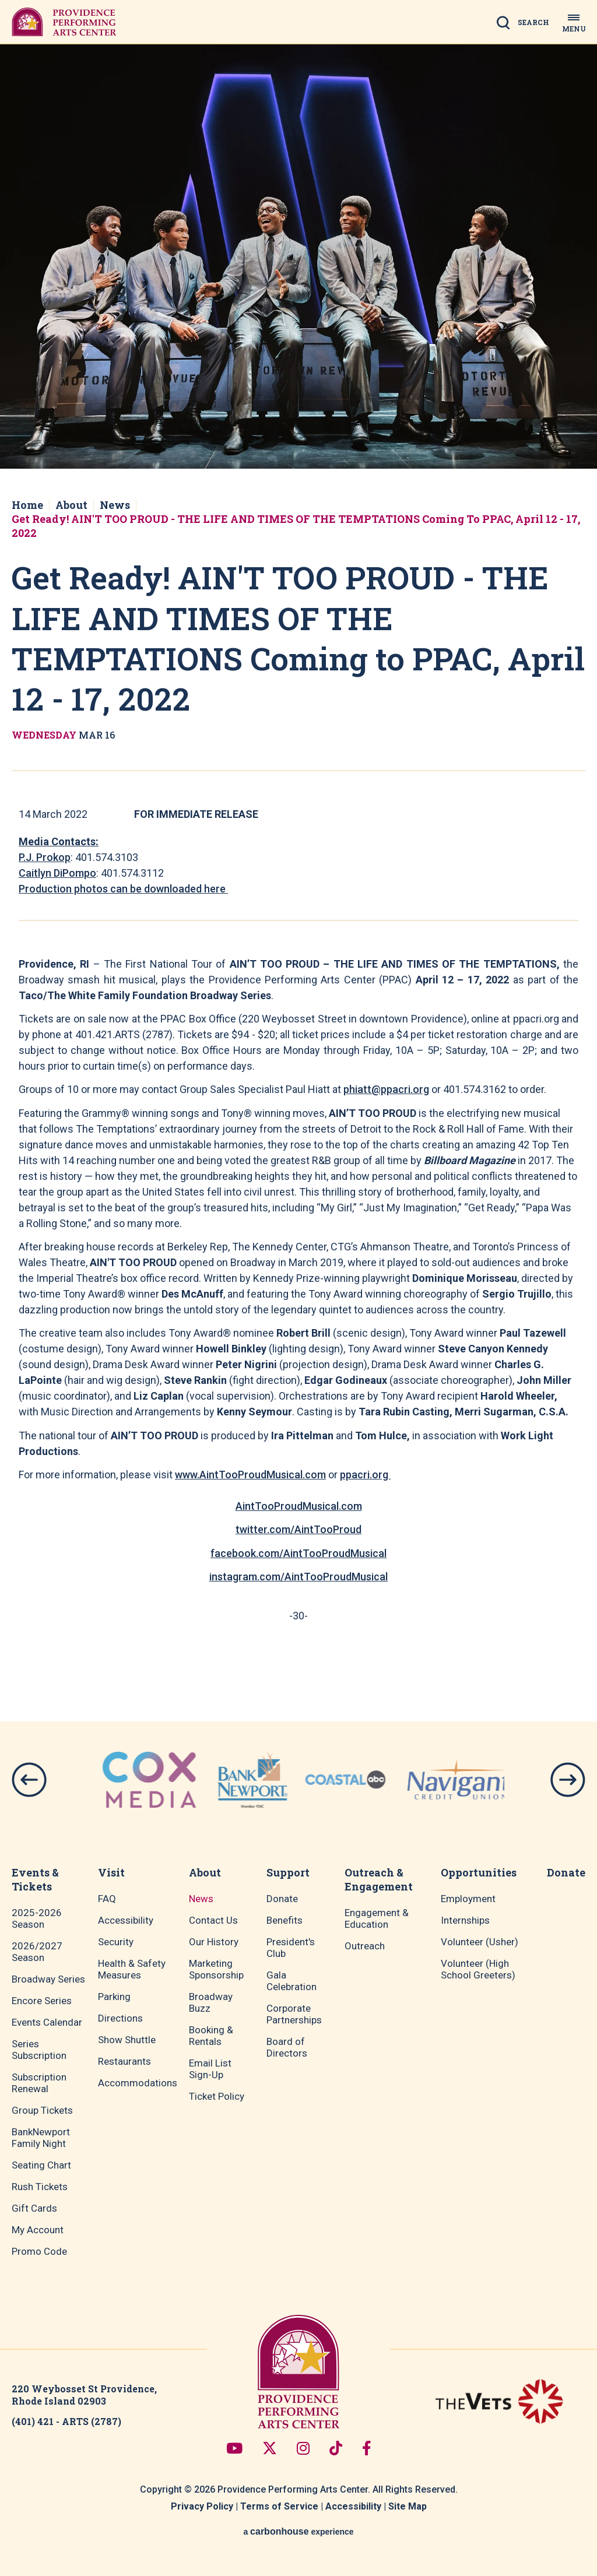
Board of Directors (286, 2047)
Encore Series (42, 2000)
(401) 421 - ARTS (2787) (66, 2421)
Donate (282, 1898)
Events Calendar (47, 2022)
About (71, 505)
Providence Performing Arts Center (64, 21)
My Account (38, 2230)
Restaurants (124, 2061)
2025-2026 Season (37, 1918)
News (115, 505)
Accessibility (125, 1920)
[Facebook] (366, 2448)
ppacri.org (365, 1474)
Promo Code (39, 2251)
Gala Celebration (291, 1980)
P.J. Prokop (45, 857)
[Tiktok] (335, 2448)
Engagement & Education (377, 1918)
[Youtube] (234, 2448)
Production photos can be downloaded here (123, 889)
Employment (468, 1898)
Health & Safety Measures (132, 1969)
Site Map (407, 2506)
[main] (298, 853)
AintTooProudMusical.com (299, 1506)
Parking (114, 1996)
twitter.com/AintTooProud (298, 1529)
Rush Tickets (40, 2186)
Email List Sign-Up (210, 2069)
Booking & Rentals (211, 2035)
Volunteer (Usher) (479, 1942)
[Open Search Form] (526, 26)
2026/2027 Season (37, 1951)
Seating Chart (41, 2165)
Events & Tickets (35, 1879)
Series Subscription (39, 2049)
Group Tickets (42, 2110)
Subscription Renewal (39, 2082)
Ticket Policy (216, 2096)
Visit (111, 1872)
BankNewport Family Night (41, 2137)
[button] (29, 1779)
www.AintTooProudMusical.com (250, 1474)
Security (116, 1942)
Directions (120, 2018)
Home (27, 505)
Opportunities (479, 1872)
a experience (298, 2531)
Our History (213, 1942)
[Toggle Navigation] (573, 21)
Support (288, 1872)
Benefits (284, 1920)
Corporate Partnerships (294, 2014)
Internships (465, 1920)
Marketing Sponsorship (216, 1969)
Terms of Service (279, 2506)
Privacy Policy (202, 2506)
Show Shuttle (127, 2040)
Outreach (365, 1946)
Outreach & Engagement (379, 1879)
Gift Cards (34, 2208)
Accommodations (137, 2083)
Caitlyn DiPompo (57, 873)
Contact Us (213, 1920)
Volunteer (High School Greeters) (478, 1969)
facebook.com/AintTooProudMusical (298, 1553)
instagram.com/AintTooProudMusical (298, 1576)
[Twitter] (269, 2448)
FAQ (107, 1898)
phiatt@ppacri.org (386, 1089)
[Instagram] (303, 2448)
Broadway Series (48, 1979)
